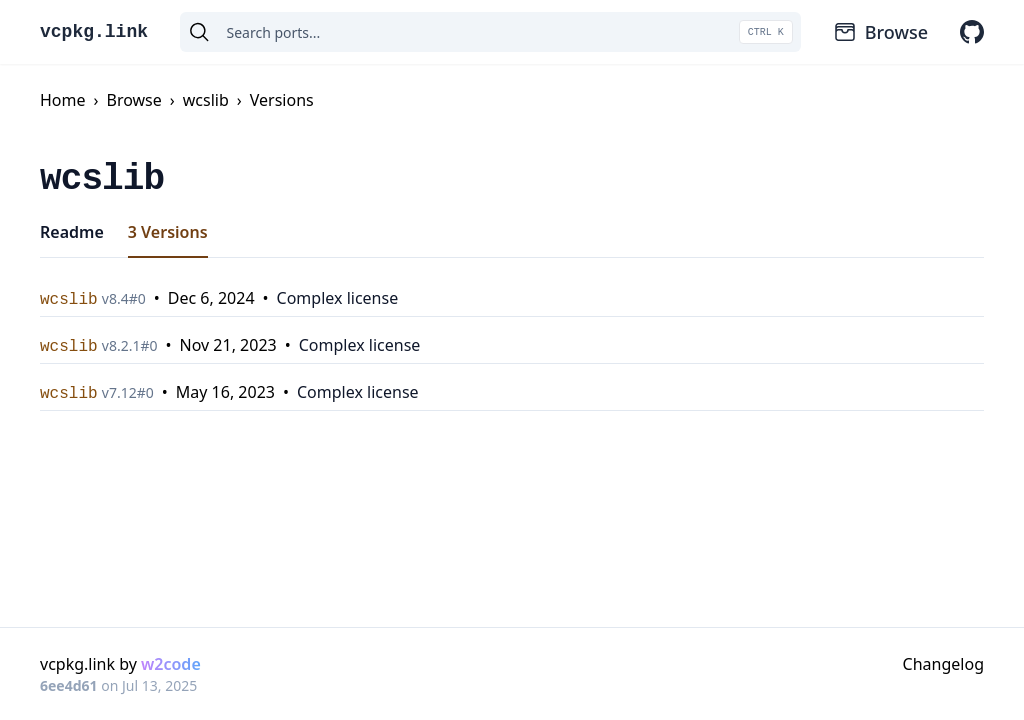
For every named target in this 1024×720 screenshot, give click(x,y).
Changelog (943, 664)
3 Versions (168, 232)
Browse (880, 32)
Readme (72, 232)
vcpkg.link (94, 32)
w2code (171, 664)
